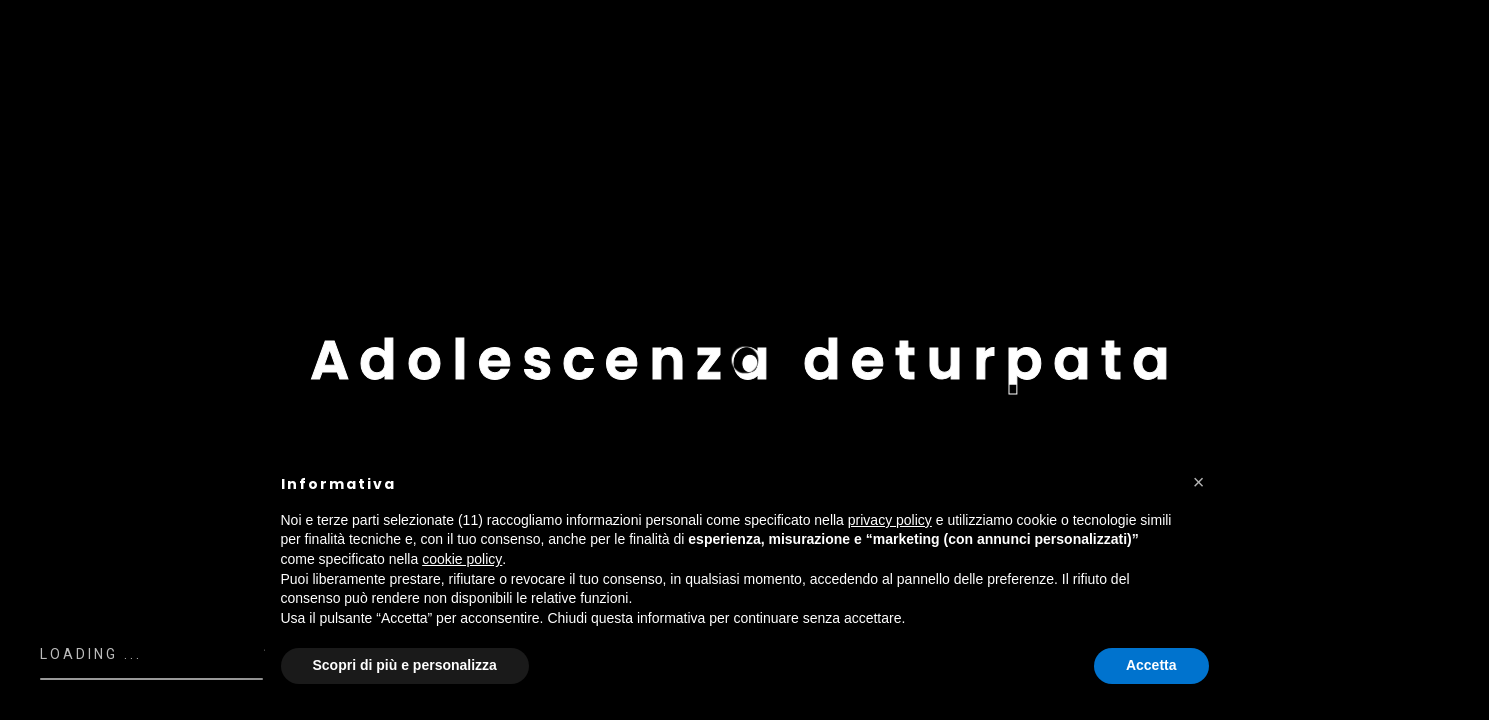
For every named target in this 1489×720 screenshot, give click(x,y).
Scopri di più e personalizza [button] (405, 665)
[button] (1199, 482)
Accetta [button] (1151, 665)
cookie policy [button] (462, 559)
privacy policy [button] (890, 520)
